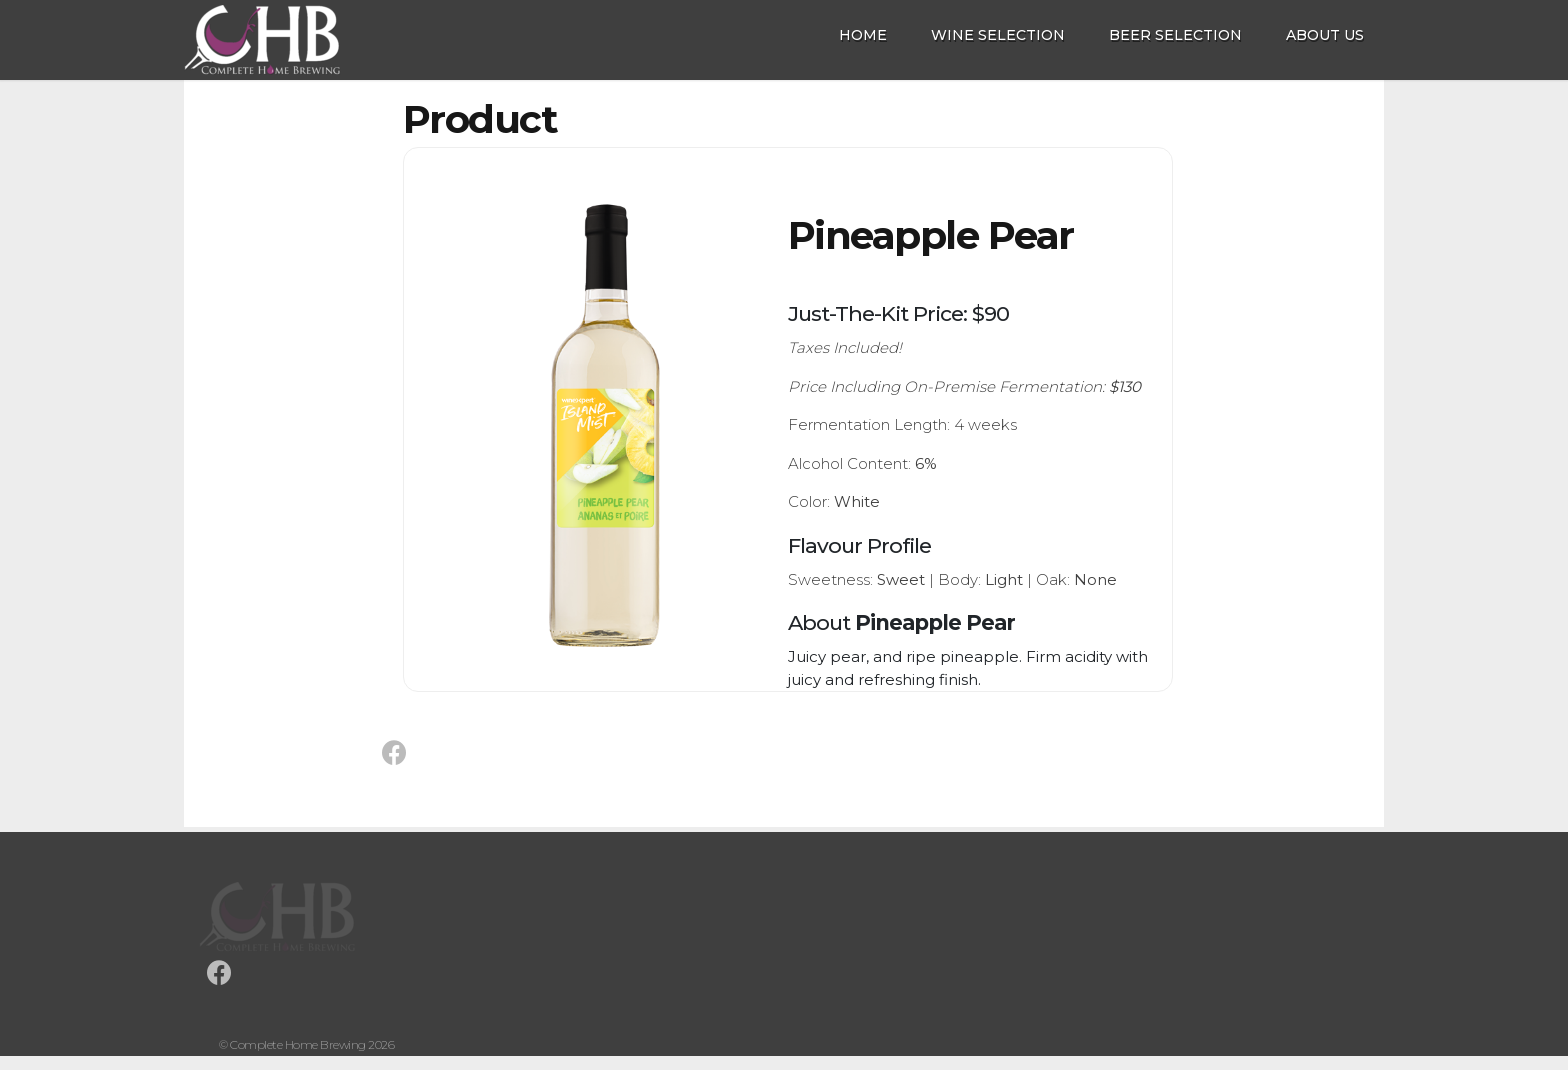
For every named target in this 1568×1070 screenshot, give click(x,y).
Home (863, 35)
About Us (1325, 35)
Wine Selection (998, 35)
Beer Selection (1175, 35)
